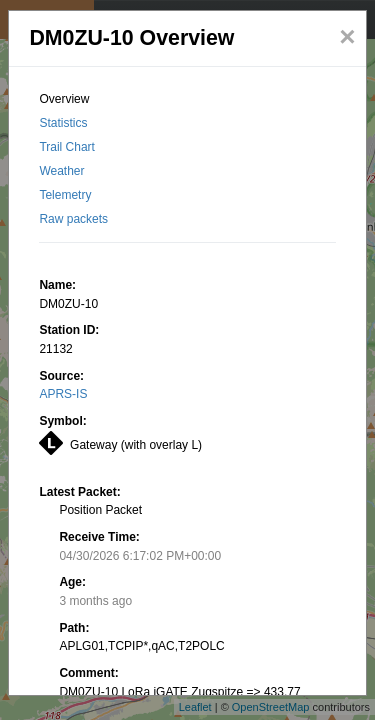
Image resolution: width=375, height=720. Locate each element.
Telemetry (65, 195)
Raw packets (73, 219)
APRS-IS (63, 394)
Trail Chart (67, 147)
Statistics (63, 123)
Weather (61, 171)
